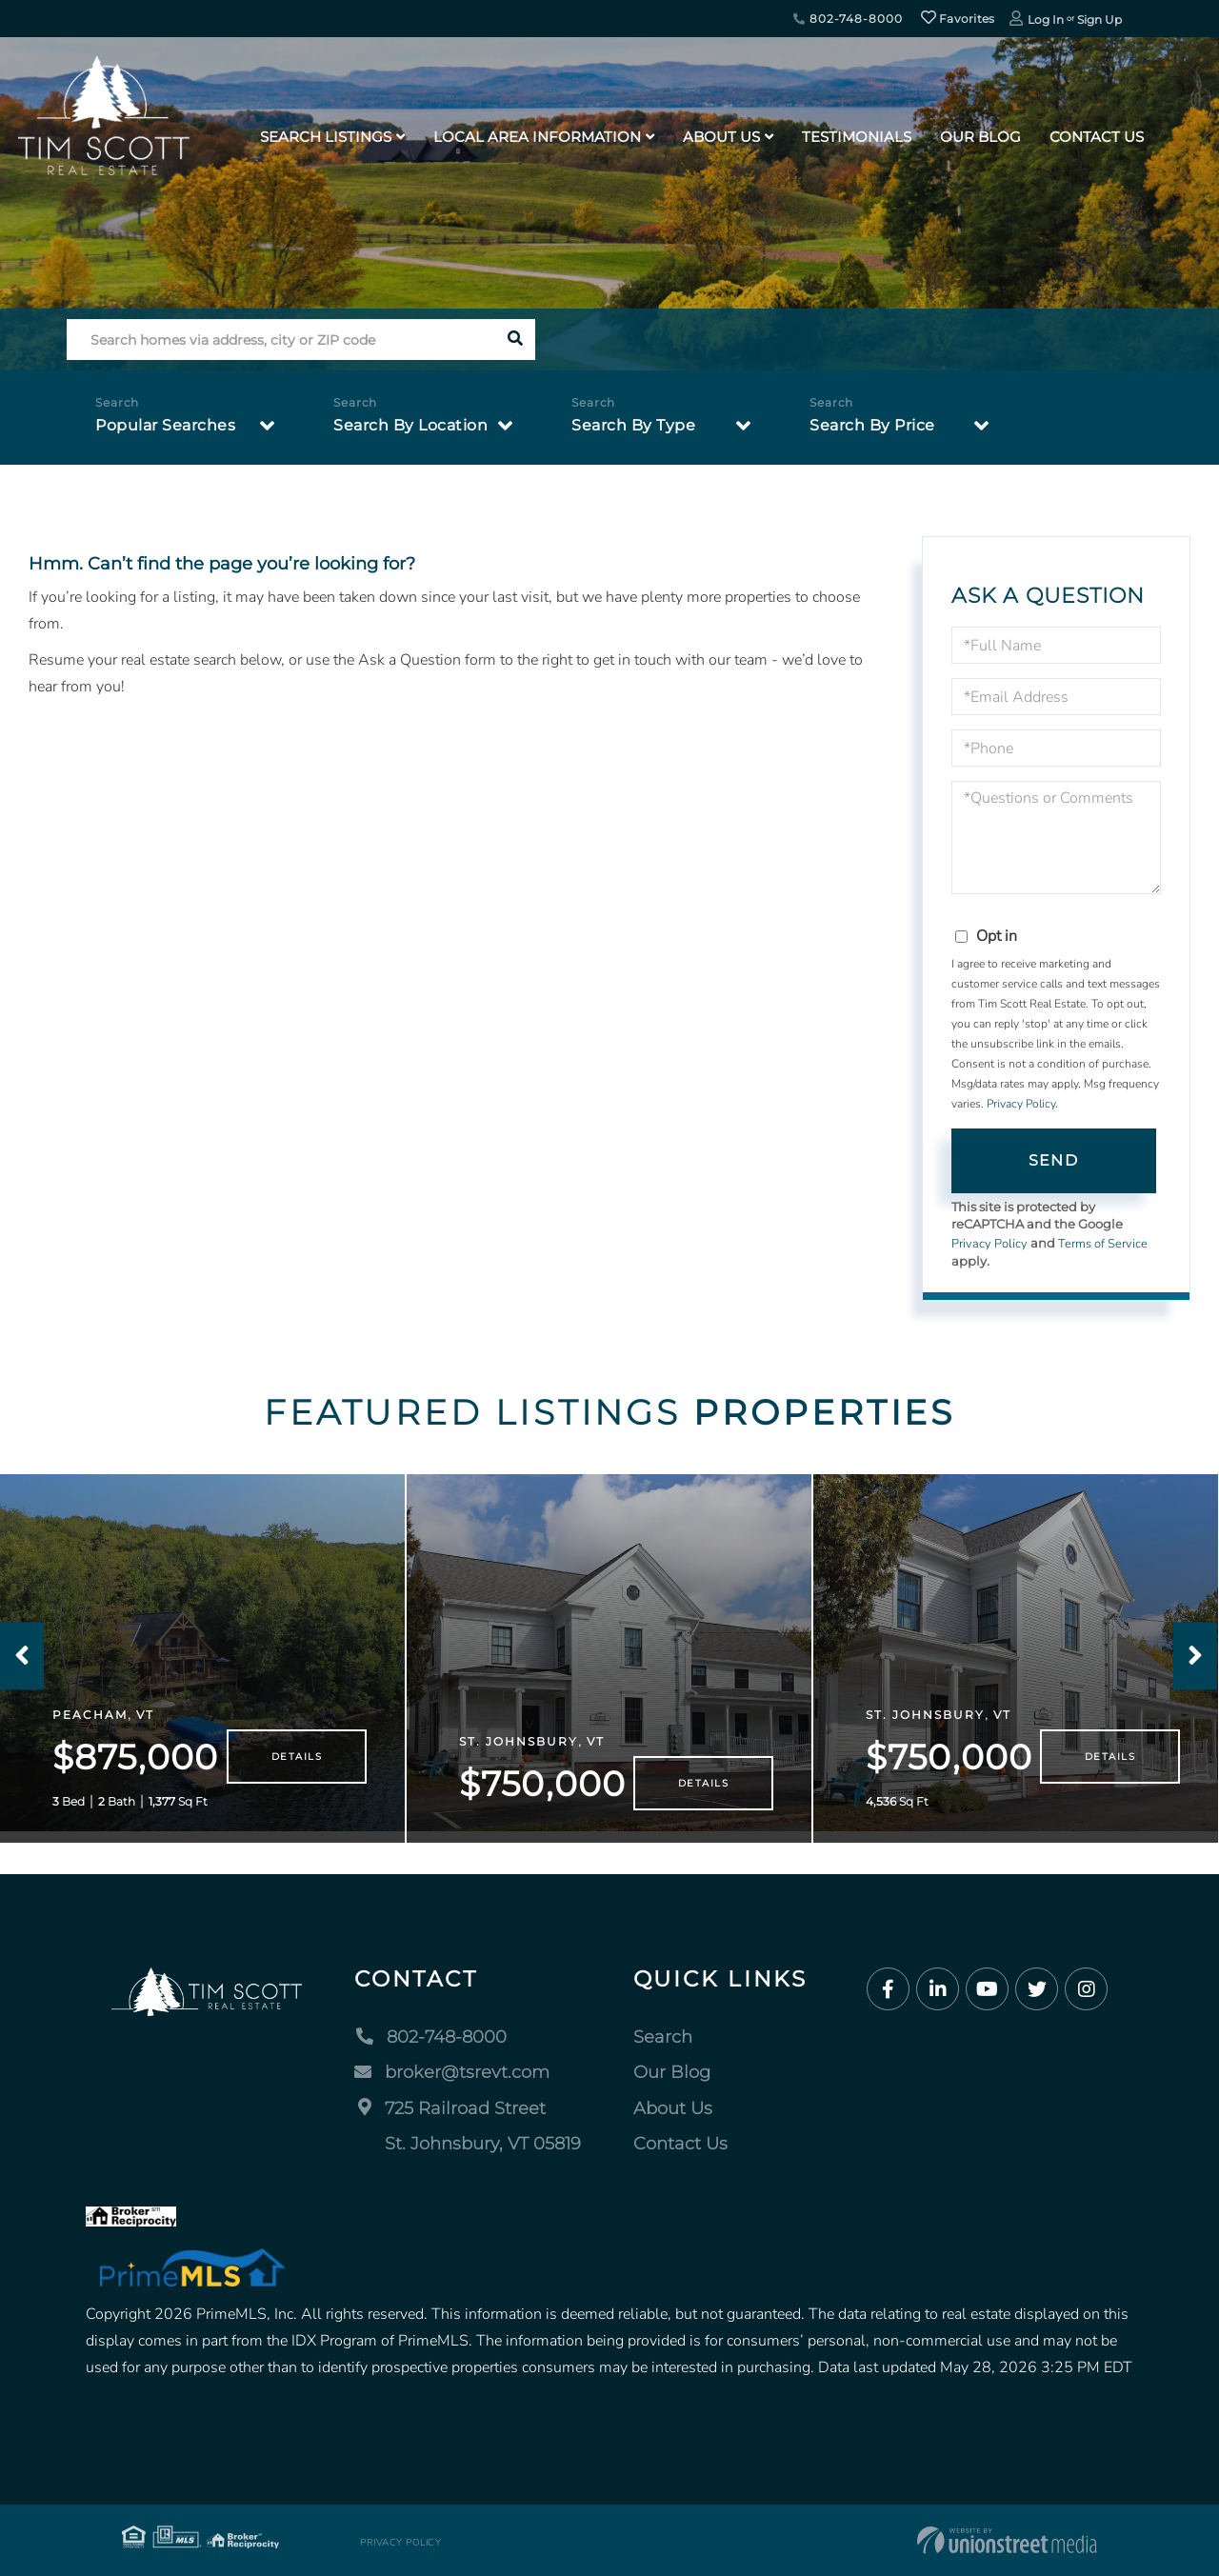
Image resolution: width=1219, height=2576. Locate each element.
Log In (1046, 19)
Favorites (958, 18)
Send (1053, 1160)
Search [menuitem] (662, 2037)
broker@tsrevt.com (452, 2072)
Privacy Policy (1021, 1103)
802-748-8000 (847, 18)
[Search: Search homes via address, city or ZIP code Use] (280, 339)
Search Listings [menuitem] (325, 137)
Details (296, 1756)
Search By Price (872, 425)
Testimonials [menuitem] (856, 137)
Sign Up (1099, 19)
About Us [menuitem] (721, 137)
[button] (514, 339)
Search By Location (410, 425)
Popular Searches (165, 425)
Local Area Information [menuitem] (537, 137)
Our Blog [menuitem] (980, 137)
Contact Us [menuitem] (1096, 137)
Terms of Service (1103, 1243)
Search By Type (633, 425)
